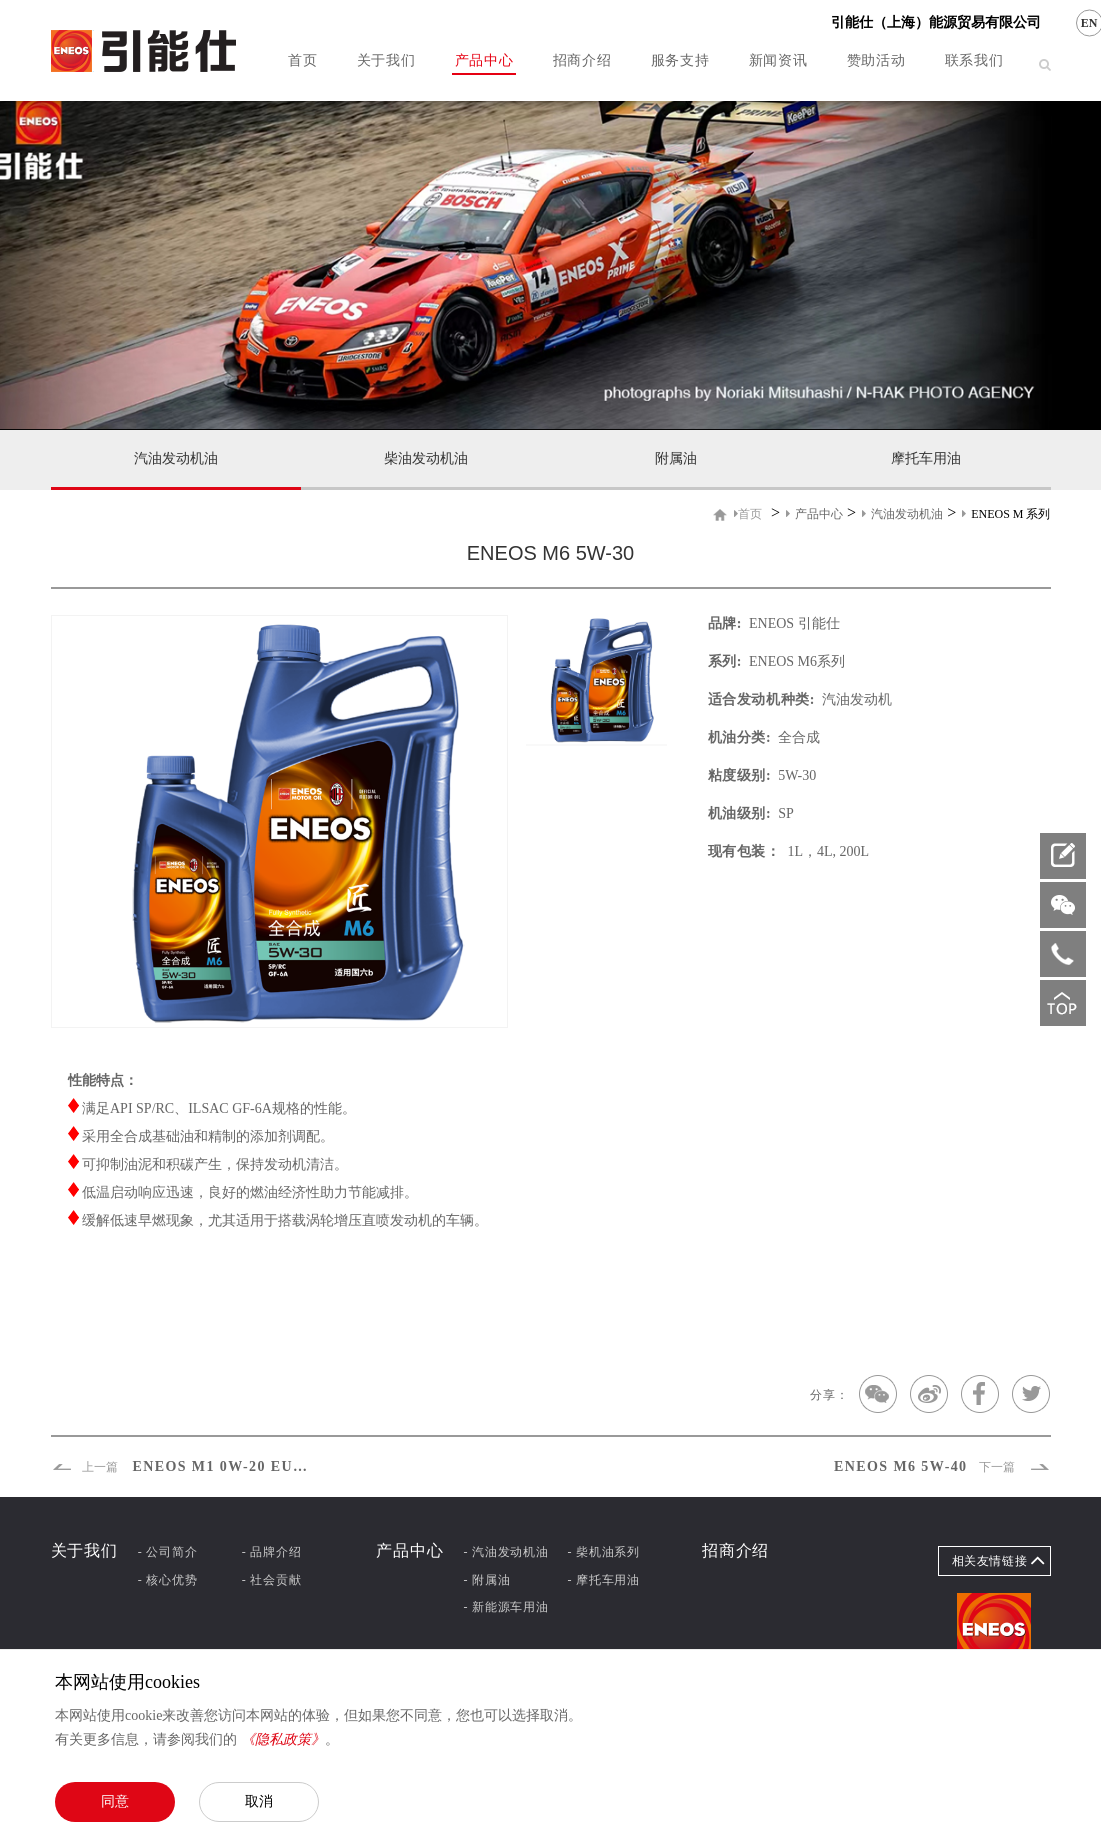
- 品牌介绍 (272, 1552)
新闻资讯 (778, 60)
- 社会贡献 (272, 1580)
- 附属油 (486, 1580)
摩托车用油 (926, 458)
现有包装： (744, 851)
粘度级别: (740, 775)
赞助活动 (876, 60)
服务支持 (680, 60)
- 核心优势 (168, 1580)
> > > (892, 513)
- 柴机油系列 (603, 1552)
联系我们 (974, 60)
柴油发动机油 (426, 458)
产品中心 (484, 60)
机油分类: (740, 737)
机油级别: (740, 813)
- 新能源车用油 (505, 1607)
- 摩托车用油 (603, 1580)
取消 (259, 1801)
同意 (115, 1801)
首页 (302, 60)
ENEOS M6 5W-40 (941, 1467)
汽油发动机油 (176, 458)
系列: (725, 661)
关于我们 (386, 60)
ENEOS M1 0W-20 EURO (183, 1466)
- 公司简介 (168, 1552)
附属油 (676, 458)
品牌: (725, 623)
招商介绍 (582, 60)
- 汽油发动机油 (505, 1552)
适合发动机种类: (761, 699)
